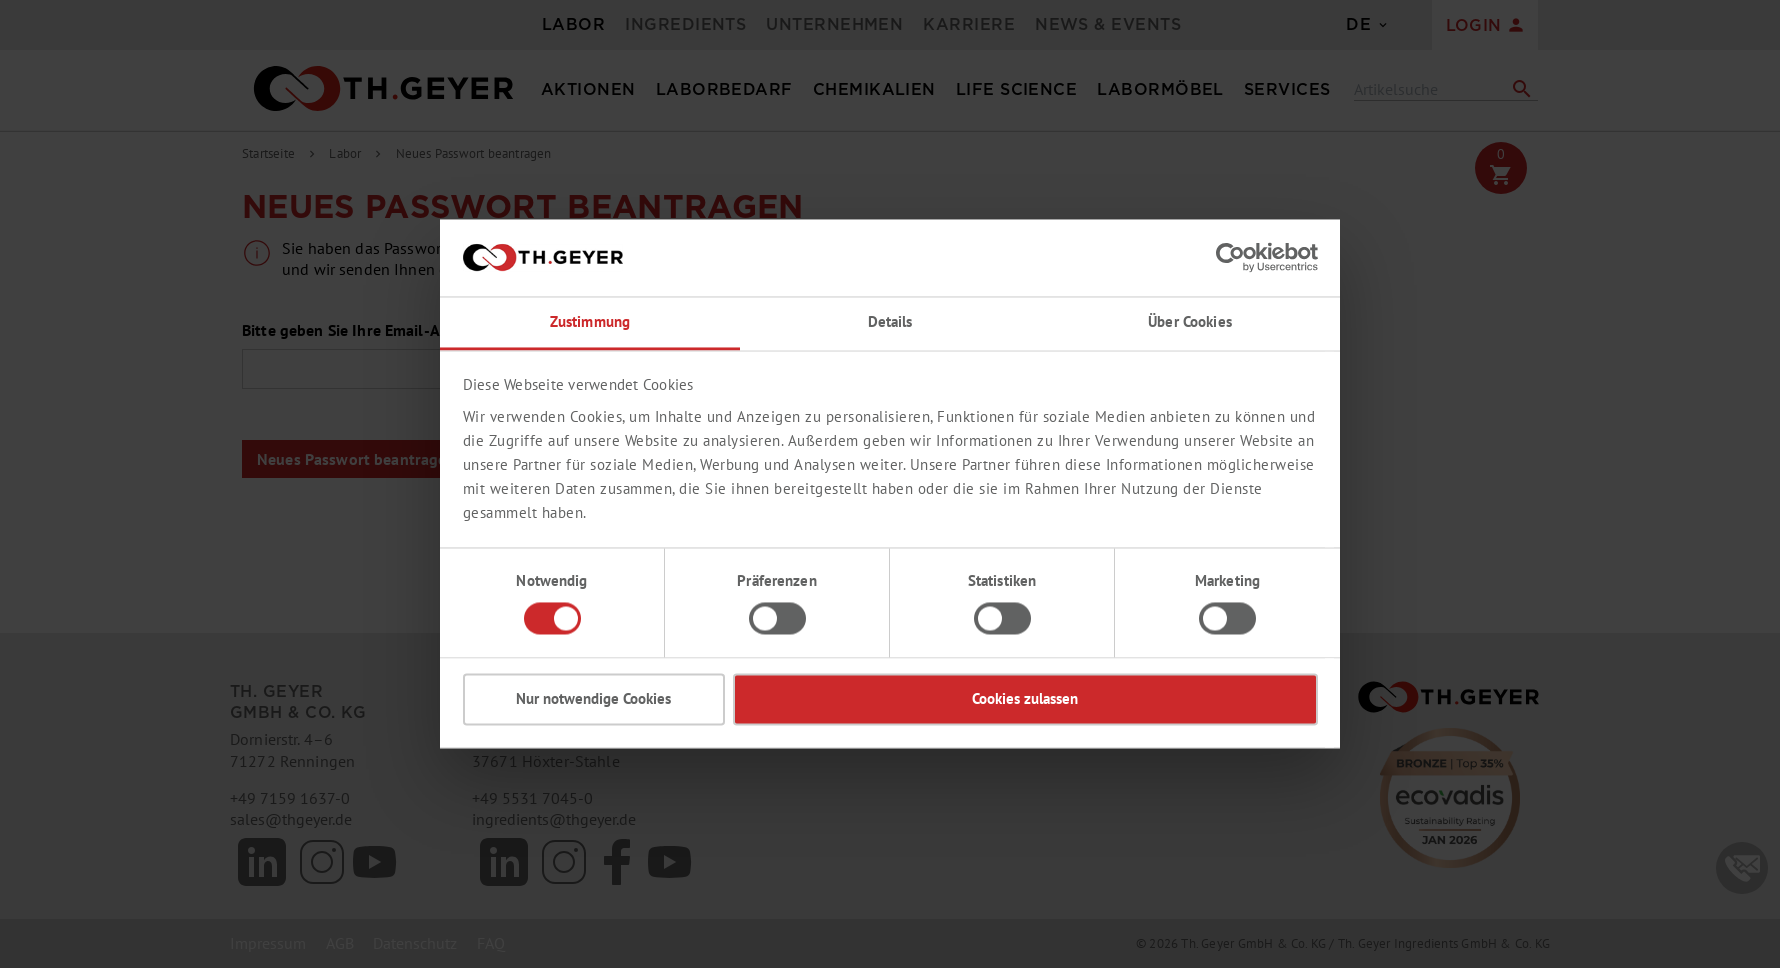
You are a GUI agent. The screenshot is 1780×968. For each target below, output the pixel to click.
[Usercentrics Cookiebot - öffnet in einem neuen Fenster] (1230, 258)
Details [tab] (890, 321)
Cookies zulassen (1025, 698)
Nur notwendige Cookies (593, 698)
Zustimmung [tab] (590, 321)
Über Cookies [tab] (1190, 321)
